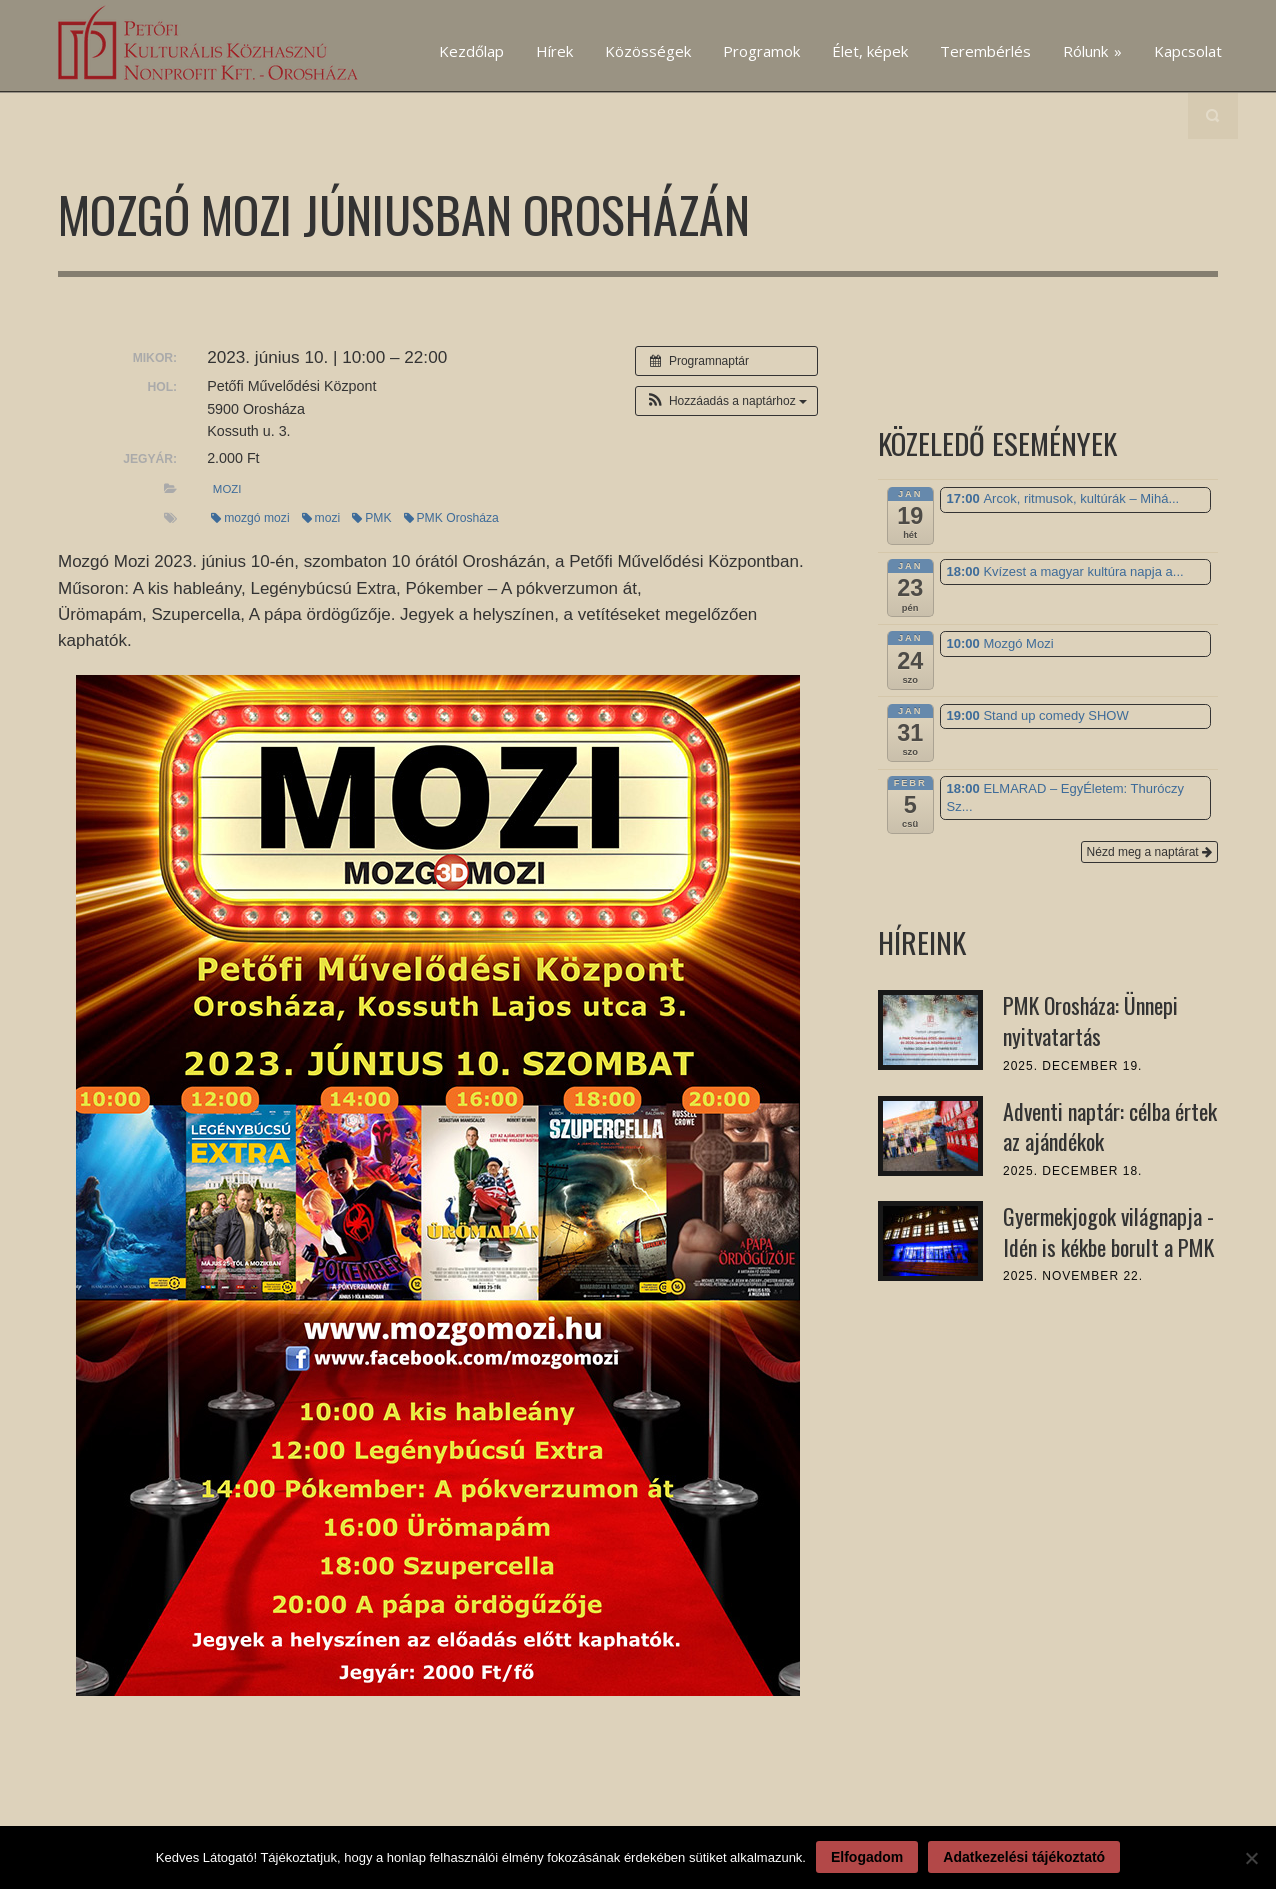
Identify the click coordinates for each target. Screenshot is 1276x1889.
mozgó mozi (250, 518)
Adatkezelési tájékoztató (1024, 1857)
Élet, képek (870, 51)
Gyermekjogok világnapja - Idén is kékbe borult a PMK (1108, 1231)
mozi (227, 489)
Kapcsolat (1188, 51)
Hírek (554, 51)
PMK (371, 518)
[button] (726, 401)
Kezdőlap (471, 51)
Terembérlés (985, 51)
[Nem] (1251, 1858)
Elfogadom (867, 1857)
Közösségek (648, 51)
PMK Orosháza (451, 518)
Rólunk (1092, 51)
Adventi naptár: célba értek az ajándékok (1110, 1126)
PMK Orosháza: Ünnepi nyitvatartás (1090, 1020)
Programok (761, 51)
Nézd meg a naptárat (1149, 852)
